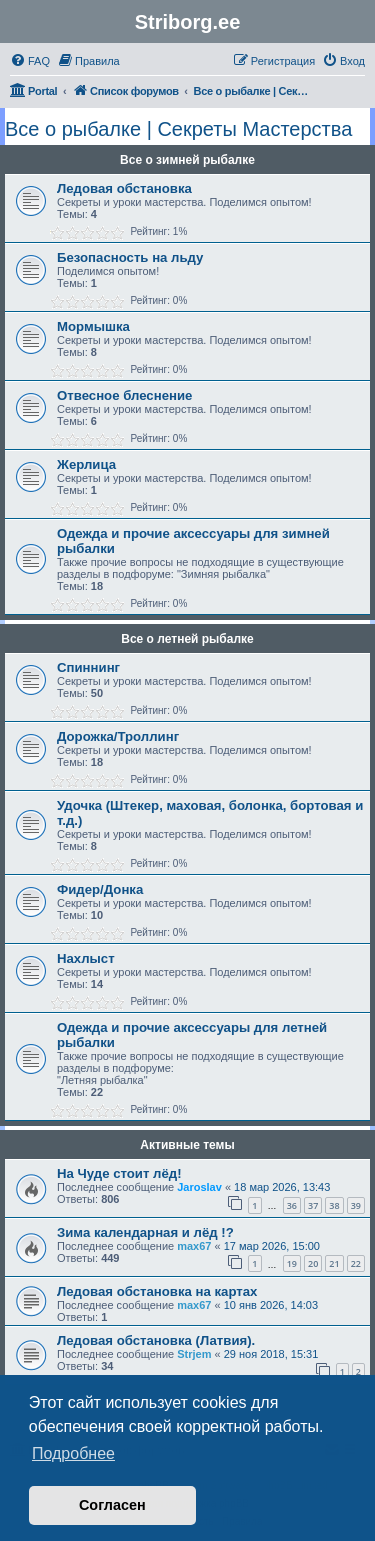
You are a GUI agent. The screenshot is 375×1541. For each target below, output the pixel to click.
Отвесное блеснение (124, 395)
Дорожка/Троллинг (118, 736)
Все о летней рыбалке (187, 639)
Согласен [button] (112, 1505)
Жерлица (86, 464)
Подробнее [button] (73, 1453)
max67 (194, 1246)
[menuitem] (30, 61)
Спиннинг (88, 667)
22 (356, 1263)
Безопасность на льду (130, 257)
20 (313, 1263)
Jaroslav (199, 1187)
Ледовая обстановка (124, 188)
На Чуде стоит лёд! (119, 1173)
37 (313, 1205)
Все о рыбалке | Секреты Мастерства (178, 129)
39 (356, 1205)
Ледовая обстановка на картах (157, 1291)
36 (292, 1205)
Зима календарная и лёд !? (145, 1232)
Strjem (194, 1354)
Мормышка (93, 326)
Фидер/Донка (100, 889)
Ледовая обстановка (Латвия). (156, 1340)
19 (292, 1263)
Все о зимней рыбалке (187, 160)
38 (334, 1205)
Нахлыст (86, 958)
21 (334, 1263)
